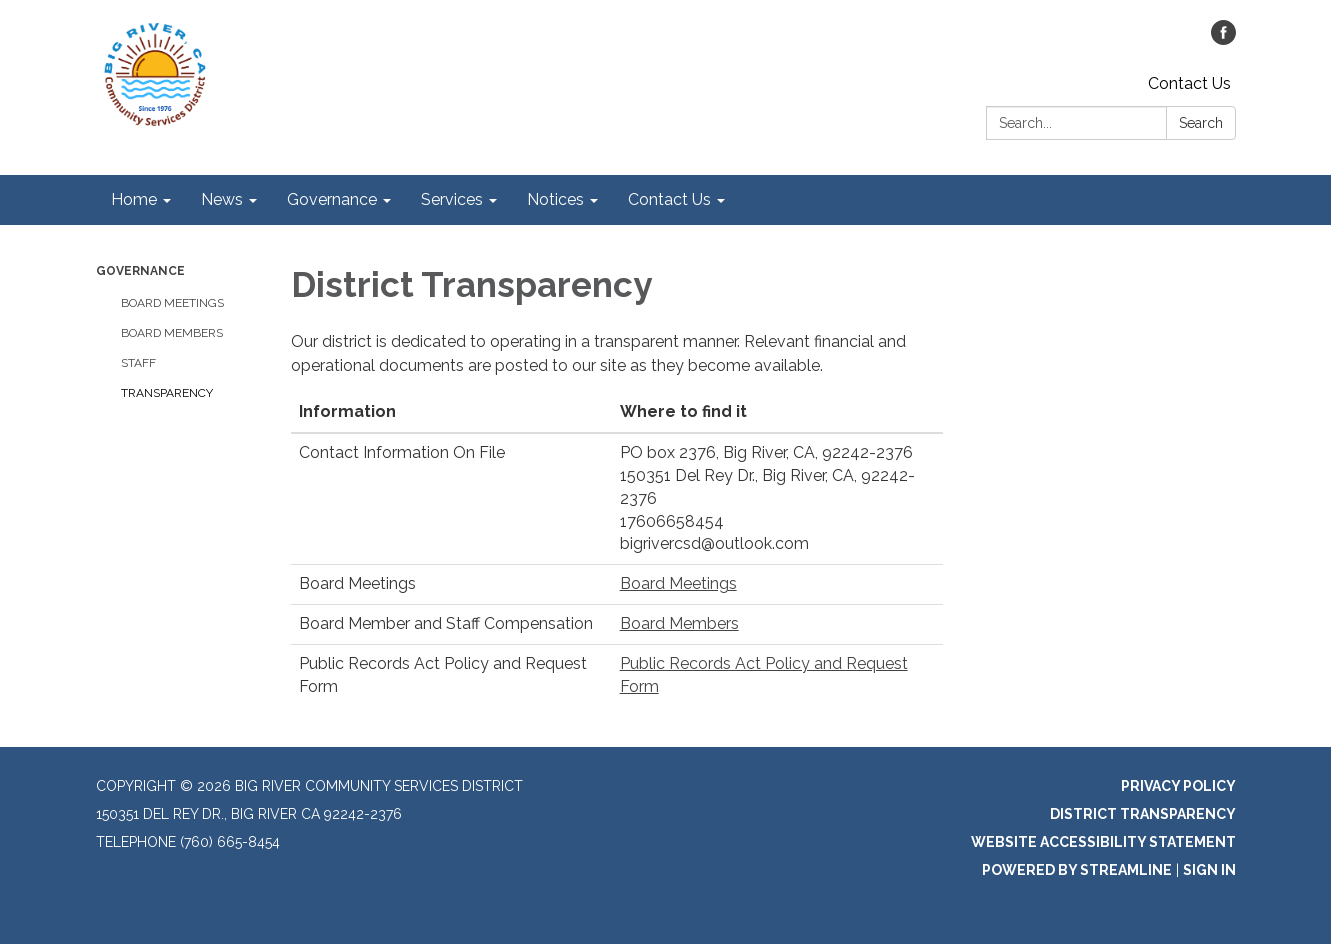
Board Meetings (172, 303)
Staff (138, 363)
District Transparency (1143, 814)
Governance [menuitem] (332, 199)
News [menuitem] (222, 199)
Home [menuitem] (134, 199)
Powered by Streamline (1077, 870)
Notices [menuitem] (555, 199)
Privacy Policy (1178, 786)
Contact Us (1189, 83)
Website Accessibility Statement (1103, 842)
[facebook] (1223, 39)
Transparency (167, 393)
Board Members (172, 333)
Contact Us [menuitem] (669, 199)
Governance (140, 271)
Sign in (1209, 870)
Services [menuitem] (452, 199)
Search (1201, 123)
